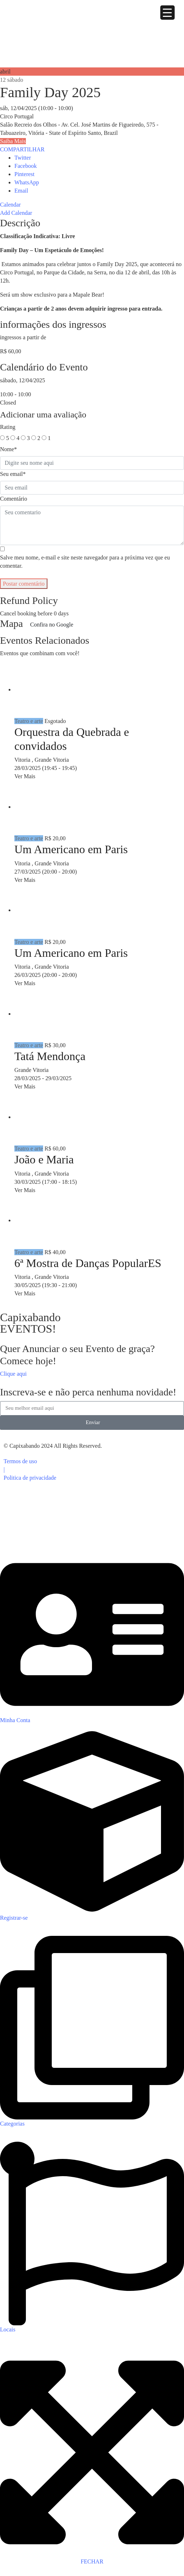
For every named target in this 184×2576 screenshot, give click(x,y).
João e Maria (44, 1159)
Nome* (8, 449)
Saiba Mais (13, 141)
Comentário (13, 499)
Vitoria (23, 760)
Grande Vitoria (51, 760)
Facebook (25, 166)
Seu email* (13, 474)
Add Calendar (16, 213)
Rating (7, 427)
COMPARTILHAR (22, 149)
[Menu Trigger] (167, 12)
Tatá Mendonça (50, 1056)
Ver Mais (24, 776)
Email (21, 191)
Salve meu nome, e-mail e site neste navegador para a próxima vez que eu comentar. (85, 561)
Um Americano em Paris (71, 849)
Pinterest (24, 174)
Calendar (10, 205)
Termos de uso (20, 1461)
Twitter (22, 158)
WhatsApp (26, 182)
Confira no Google (51, 624)
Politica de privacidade (30, 1478)
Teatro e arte (28, 721)
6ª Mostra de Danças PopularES (87, 1263)
